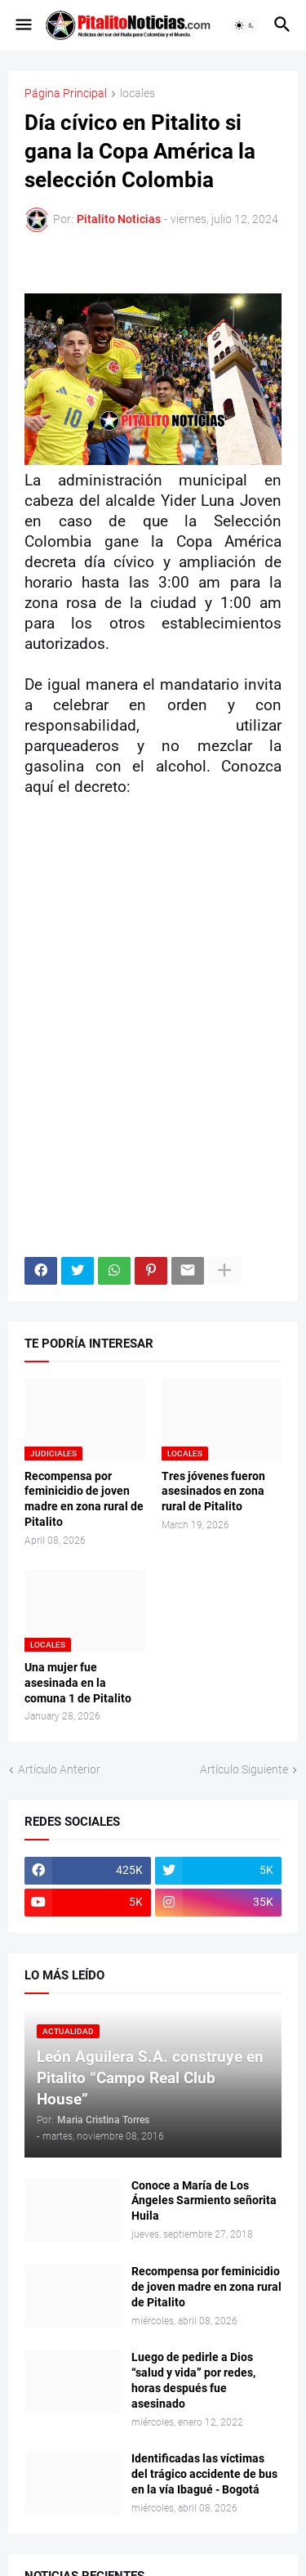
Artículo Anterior (59, 1769)
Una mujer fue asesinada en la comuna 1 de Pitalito (77, 1683)
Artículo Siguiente (244, 1769)
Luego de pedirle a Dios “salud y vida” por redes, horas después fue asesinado (193, 2380)
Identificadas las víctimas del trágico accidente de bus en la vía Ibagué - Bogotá (204, 2474)
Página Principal (65, 93)
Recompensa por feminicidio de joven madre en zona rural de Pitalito (84, 1499)
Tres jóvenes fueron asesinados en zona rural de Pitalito (213, 1491)
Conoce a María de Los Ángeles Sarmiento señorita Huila (204, 2201)
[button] (22, 25)
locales (137, 93)
